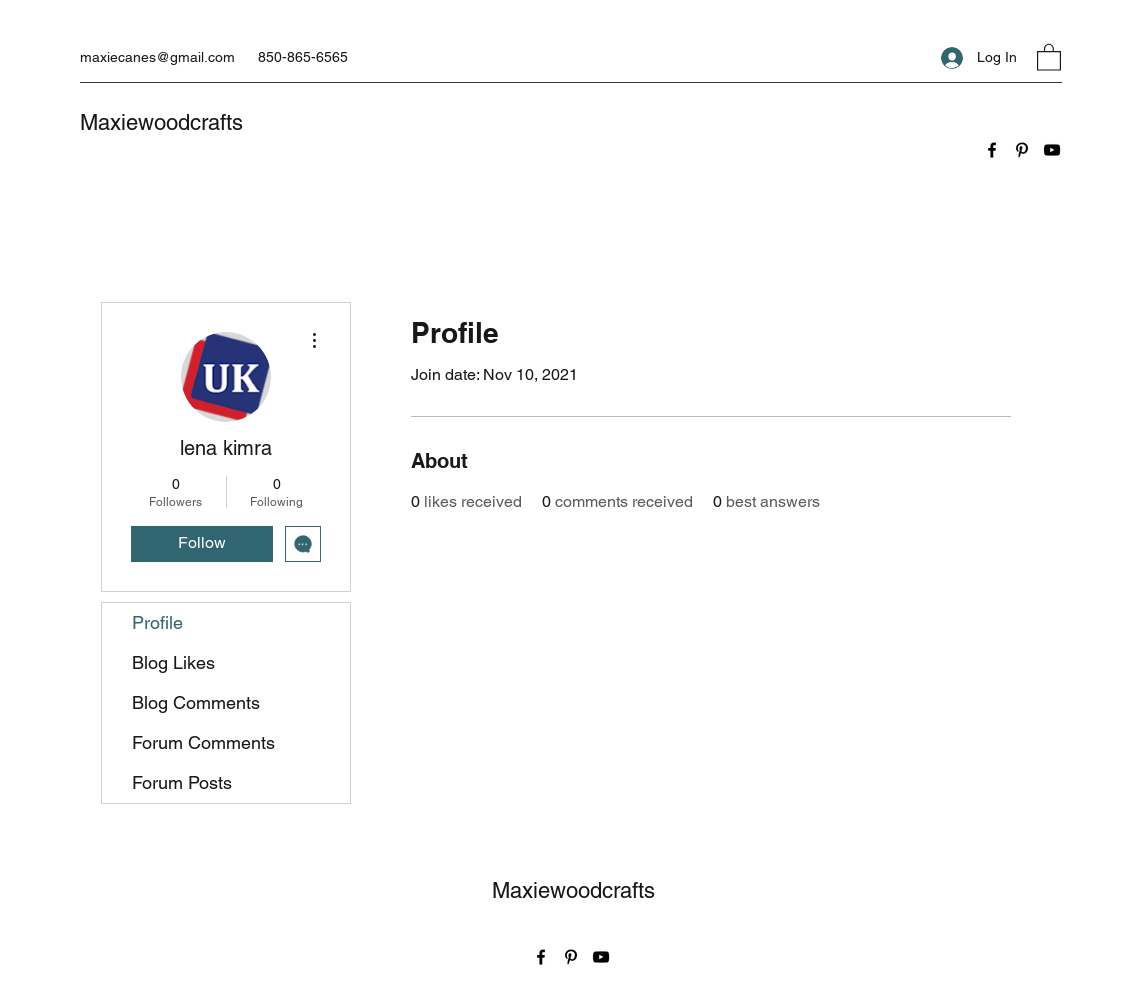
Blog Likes (173, 662)
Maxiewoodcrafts (161, 122)
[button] (1049, 56)
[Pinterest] (1022, 150)
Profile (157, 622)
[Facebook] (992, 150)
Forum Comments (203, 742)
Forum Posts (182, 782)
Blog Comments (196, 702)
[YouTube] (1052, 150)
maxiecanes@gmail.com (157, 57)
